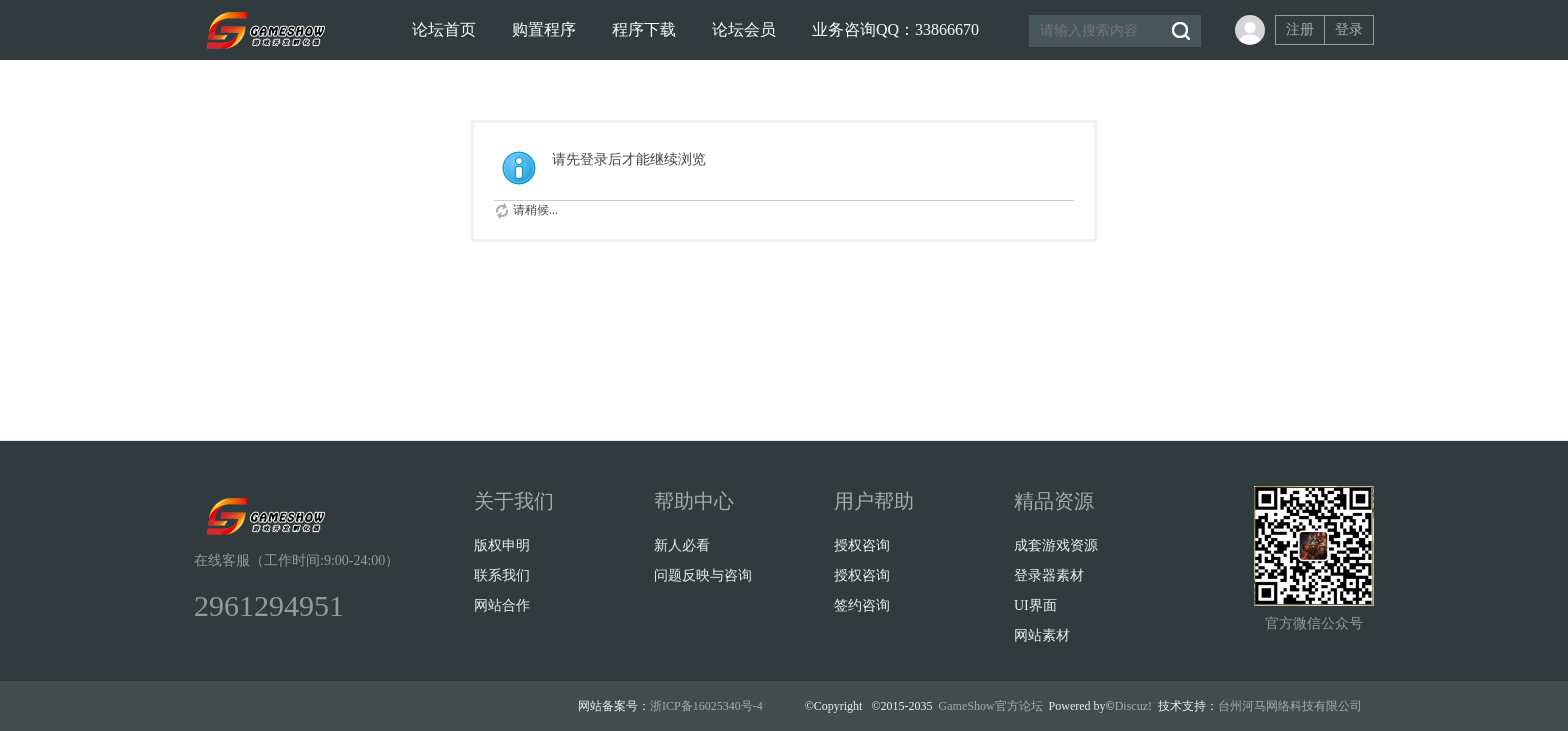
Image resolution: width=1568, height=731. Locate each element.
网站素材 (1042, 635)
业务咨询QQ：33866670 (895, 29)
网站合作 (502, 605)
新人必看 (682, 545)
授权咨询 (862, 545)
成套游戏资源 (1056, 545)
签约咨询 (862, 605)
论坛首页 (444, 29)
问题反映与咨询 (703, 575)
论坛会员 (744, 29)
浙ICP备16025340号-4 (706, 706)
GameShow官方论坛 (991, 706)
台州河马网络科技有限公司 (1290, 706)
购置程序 (544, 29)
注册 (1300, 29)
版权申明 (502, 545)
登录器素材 (1049, 575)
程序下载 (644, 29)
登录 (1349, 29)
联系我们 (502, 575)
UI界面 (1035, 605)
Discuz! (1133, 706)
